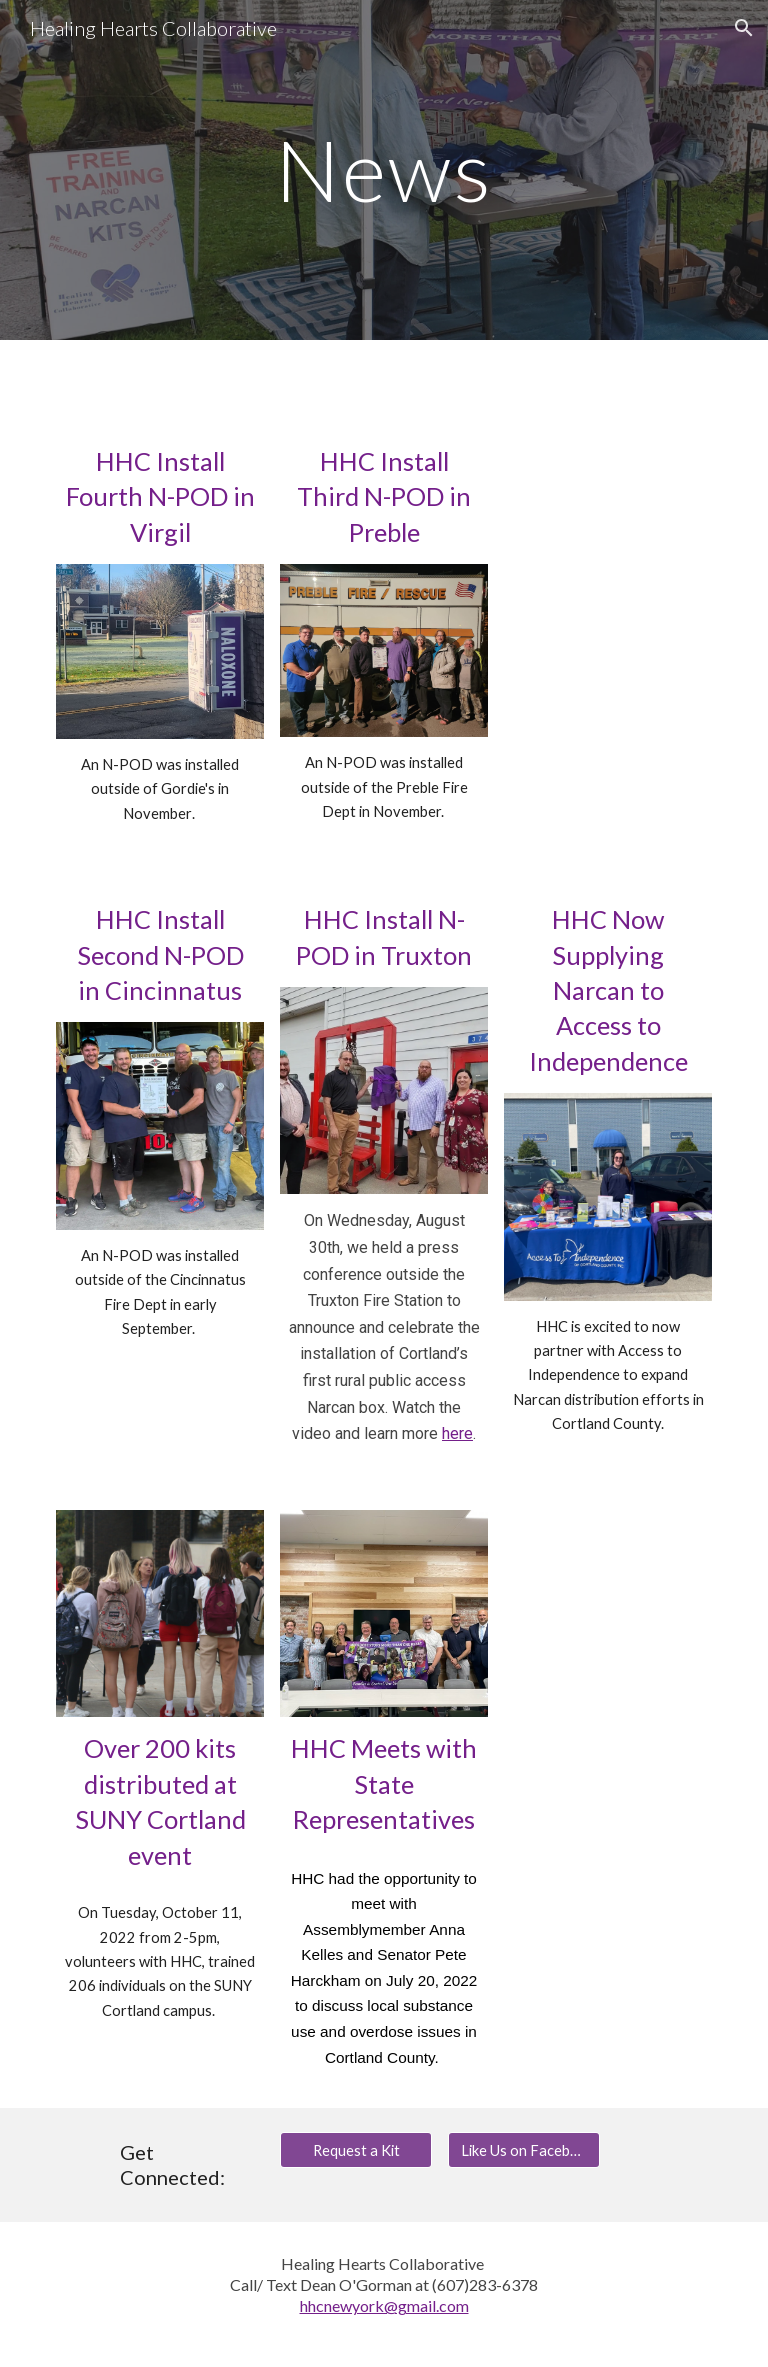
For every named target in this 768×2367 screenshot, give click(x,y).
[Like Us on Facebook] (523, 2150)
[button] (744, 28)
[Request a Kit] (355, 2150)
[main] (383, 169)
